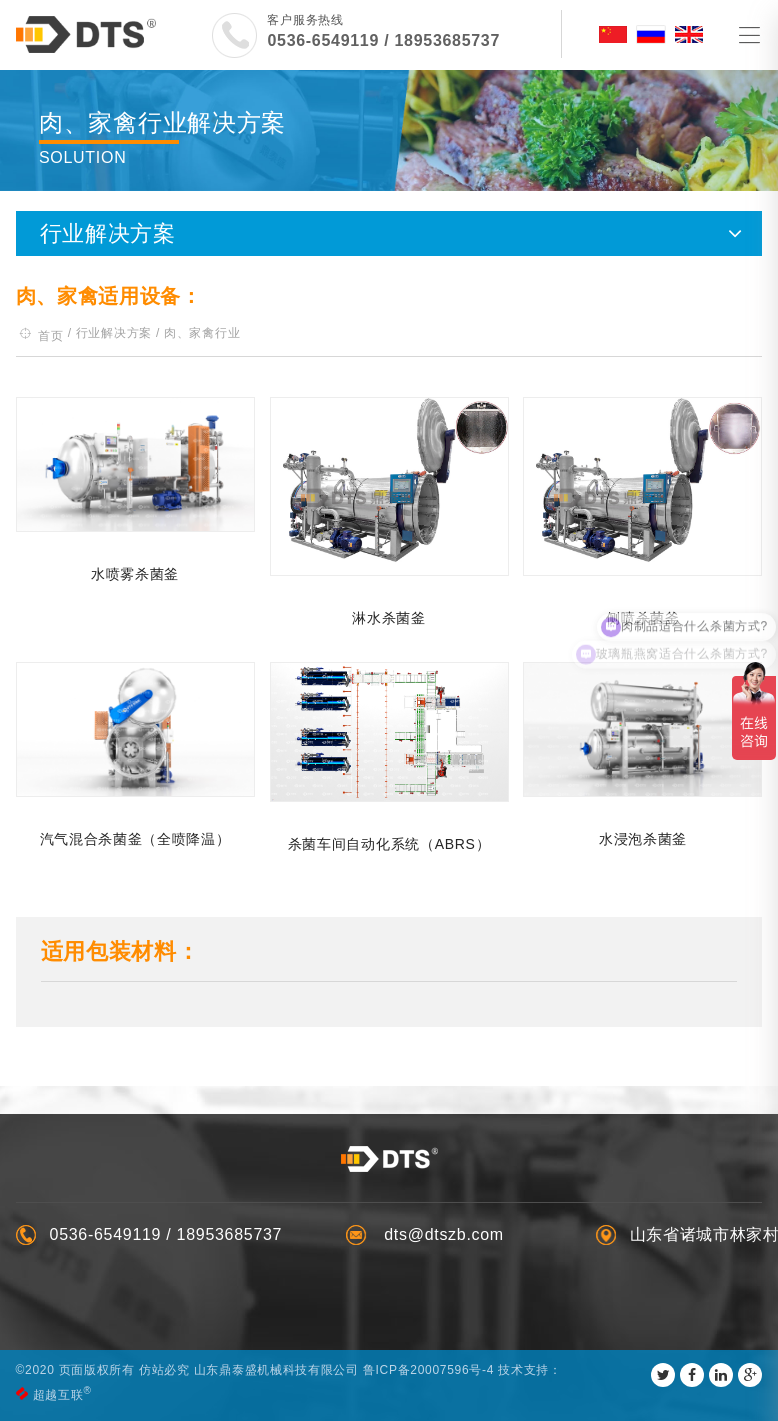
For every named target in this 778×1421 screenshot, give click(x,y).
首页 (50, 336)
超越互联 (58, 1395)
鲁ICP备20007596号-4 (428, 1370)
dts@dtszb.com (442, 1234)
